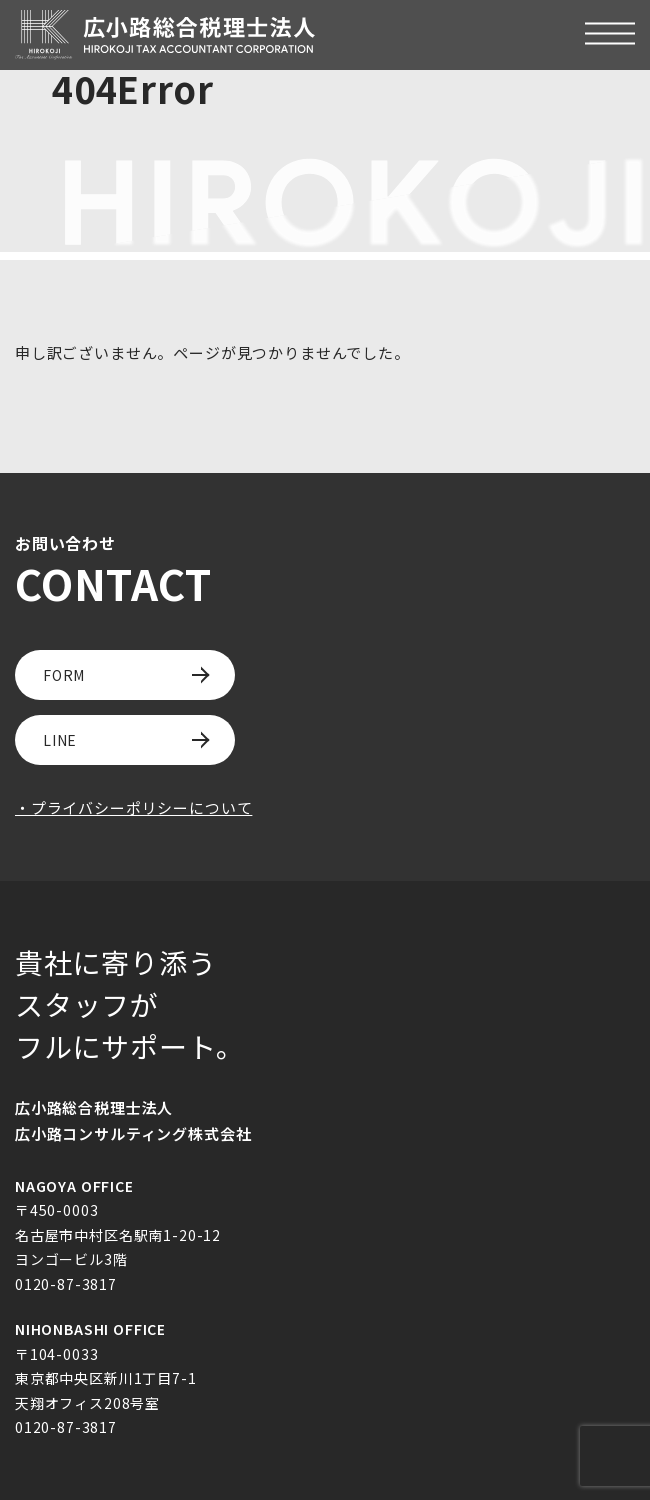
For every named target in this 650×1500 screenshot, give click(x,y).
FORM (64, 675)
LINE (60, 740)
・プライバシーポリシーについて (133, 807)
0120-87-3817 (66, 1284)
